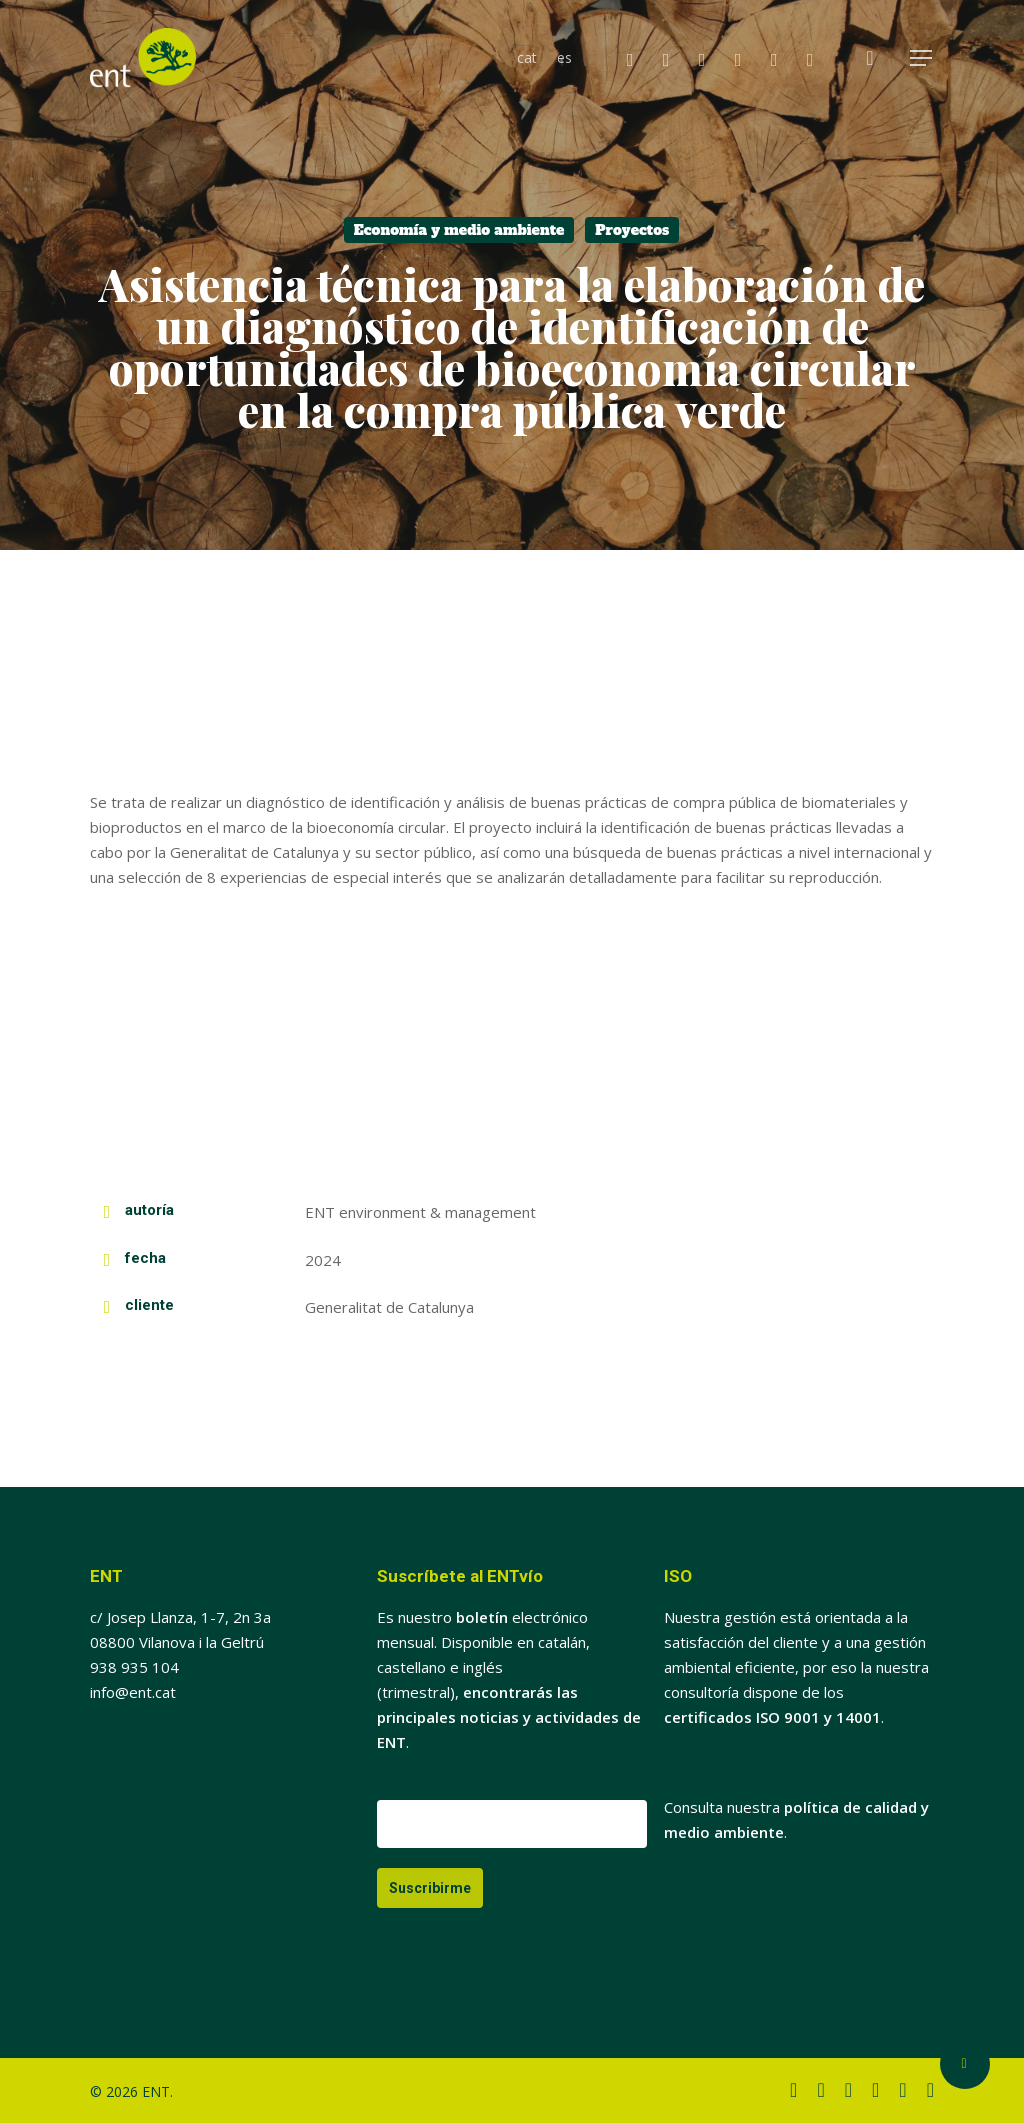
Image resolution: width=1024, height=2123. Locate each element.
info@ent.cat (133, 1692)
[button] (922, 58)
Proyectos (632, 230)
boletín (482, 1617)
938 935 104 (134, 1667)
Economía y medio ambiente (459, 230)
